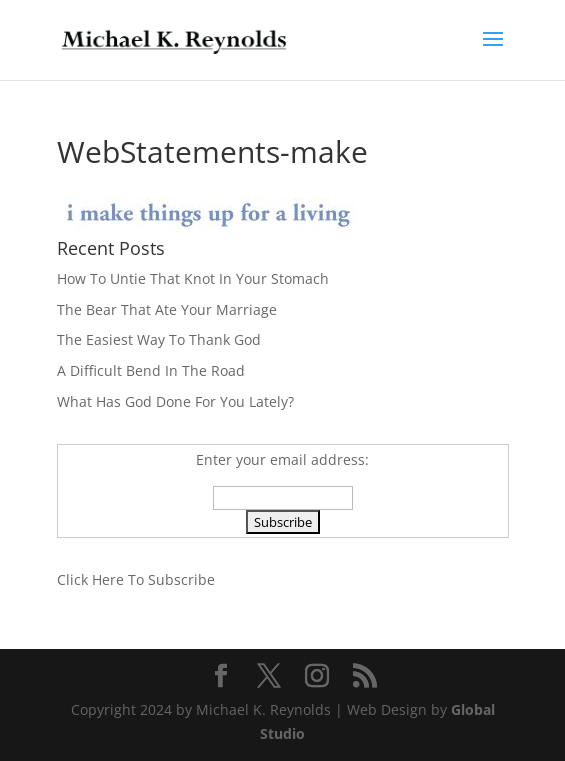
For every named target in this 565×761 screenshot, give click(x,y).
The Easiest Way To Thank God (159, 339)
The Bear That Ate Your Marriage (167, 309)
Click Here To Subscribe (136, 579)
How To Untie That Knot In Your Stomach (193, 278)
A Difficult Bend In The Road (151, 370)
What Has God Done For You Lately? (175, 401)
